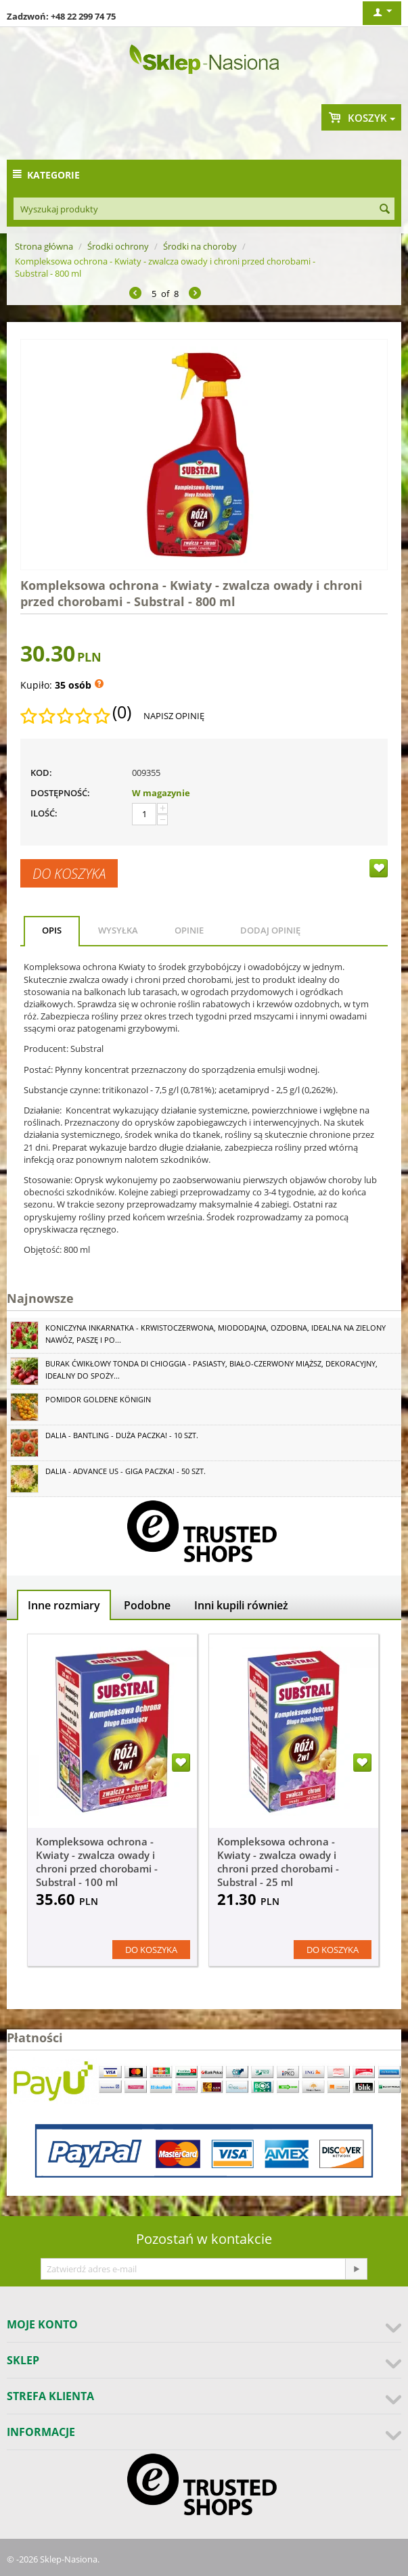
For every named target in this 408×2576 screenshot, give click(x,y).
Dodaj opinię (270, 930)
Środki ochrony (118, 246)
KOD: (41, 772)
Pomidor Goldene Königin (98, 1399)
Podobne (147, 1605)
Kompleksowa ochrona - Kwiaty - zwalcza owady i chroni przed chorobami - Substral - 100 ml (97, 1862)
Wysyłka (118, 930)
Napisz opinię (173, 716)
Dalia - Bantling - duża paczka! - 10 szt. (121, 1435)
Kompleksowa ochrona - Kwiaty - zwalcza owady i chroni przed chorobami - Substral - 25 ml (278, 1862)
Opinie (189, 930)
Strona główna (44, 246)
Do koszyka (69, 873)
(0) (121, 712)
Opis (52, 930)
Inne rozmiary (64, 1605)
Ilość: (44, 813)
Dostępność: (60, 793)
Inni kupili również (241, 1605)
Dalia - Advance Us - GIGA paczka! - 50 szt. (125, 1471)
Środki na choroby (200, 246)
